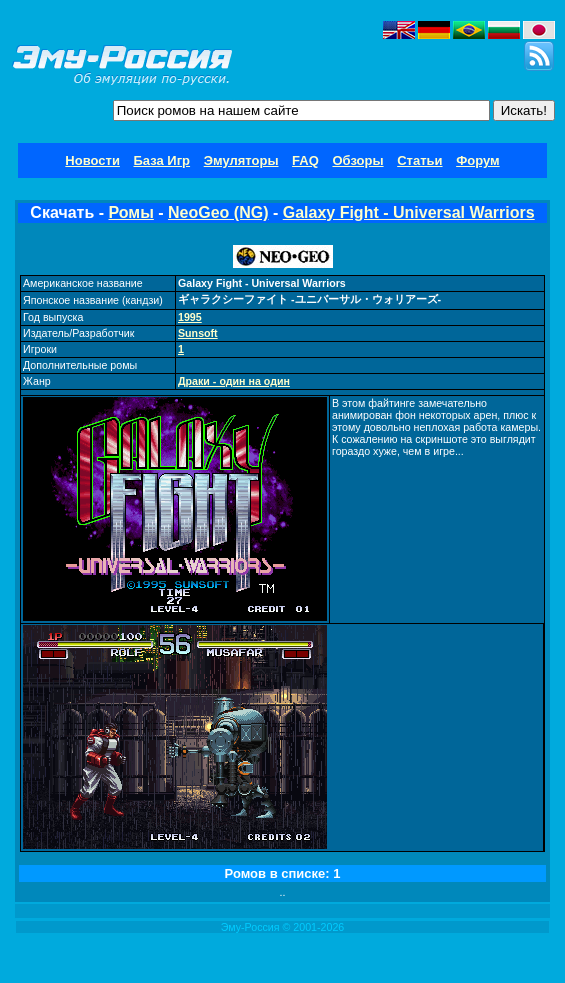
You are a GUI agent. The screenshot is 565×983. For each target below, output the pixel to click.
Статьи (419, 160)
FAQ (305, 160)
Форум (477, 160)
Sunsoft (198, 333)
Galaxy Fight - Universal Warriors (409, 212)
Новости (92, 160)
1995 (190, 317)
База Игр (162, 160)
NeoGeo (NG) (218, 212)
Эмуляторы (241, 160)
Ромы (130, 212)
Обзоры (357, 160)
